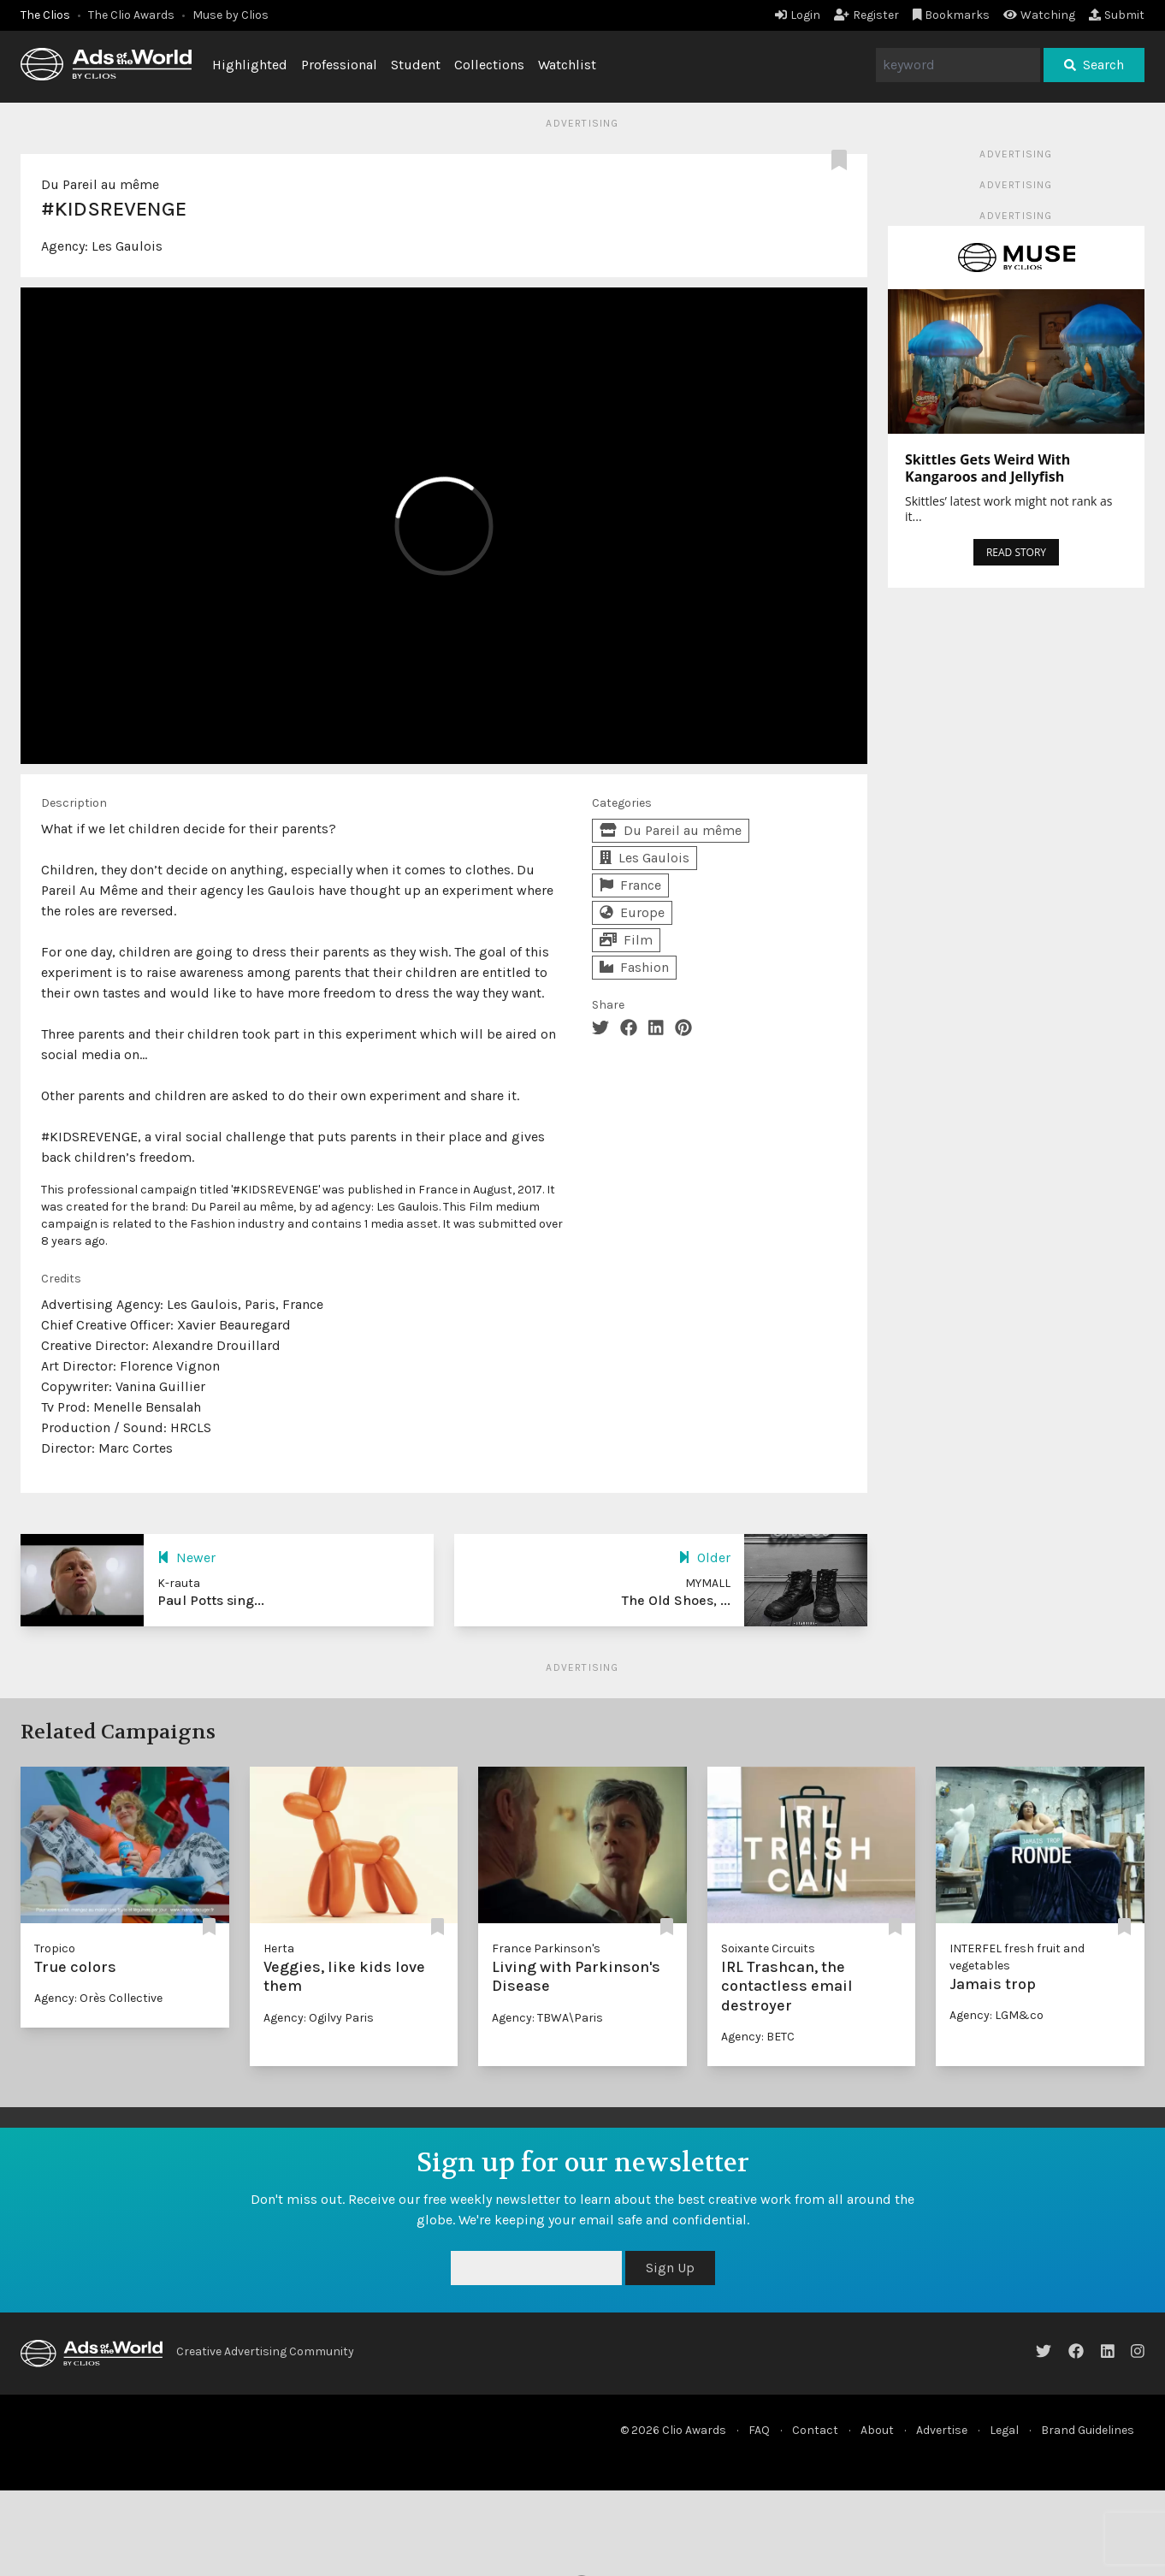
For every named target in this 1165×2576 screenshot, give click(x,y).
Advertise (941, 2430)
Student (416, 64)
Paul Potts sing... (210, 1600)
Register (866, 15)
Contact (815, 2430)
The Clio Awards (131, 15)
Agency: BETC (758, 2036)
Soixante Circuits (768, 1948)
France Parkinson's (546, 1948)
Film (626, 940)
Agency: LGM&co (996, 2015)
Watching (1039, 15)
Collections (489, 64)
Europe (632, 912)
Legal (1004, 2430)
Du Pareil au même (100, 184)
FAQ (759, 2430)
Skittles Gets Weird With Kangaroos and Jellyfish (987, 468)
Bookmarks (952, 15)
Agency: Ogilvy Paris (318, 2017)
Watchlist (567, 64)
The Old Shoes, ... (676, 1600)
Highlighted (249, 64)
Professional (339, 64)
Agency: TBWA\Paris (547, 2017)
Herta (278, 1948)
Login (797, 15)
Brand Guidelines (1087, 2430)
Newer (186, 1557)
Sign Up (670, 2267)
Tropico (54, 1948)
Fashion (634, 967)
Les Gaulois (127, 246)
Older (704, 1557)
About (877, 2430)
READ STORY (1016, 552)
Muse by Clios (230, 15)
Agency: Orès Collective (98, 1998)
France (630, 885)
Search (1094, 64)
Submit (1116, 15)
